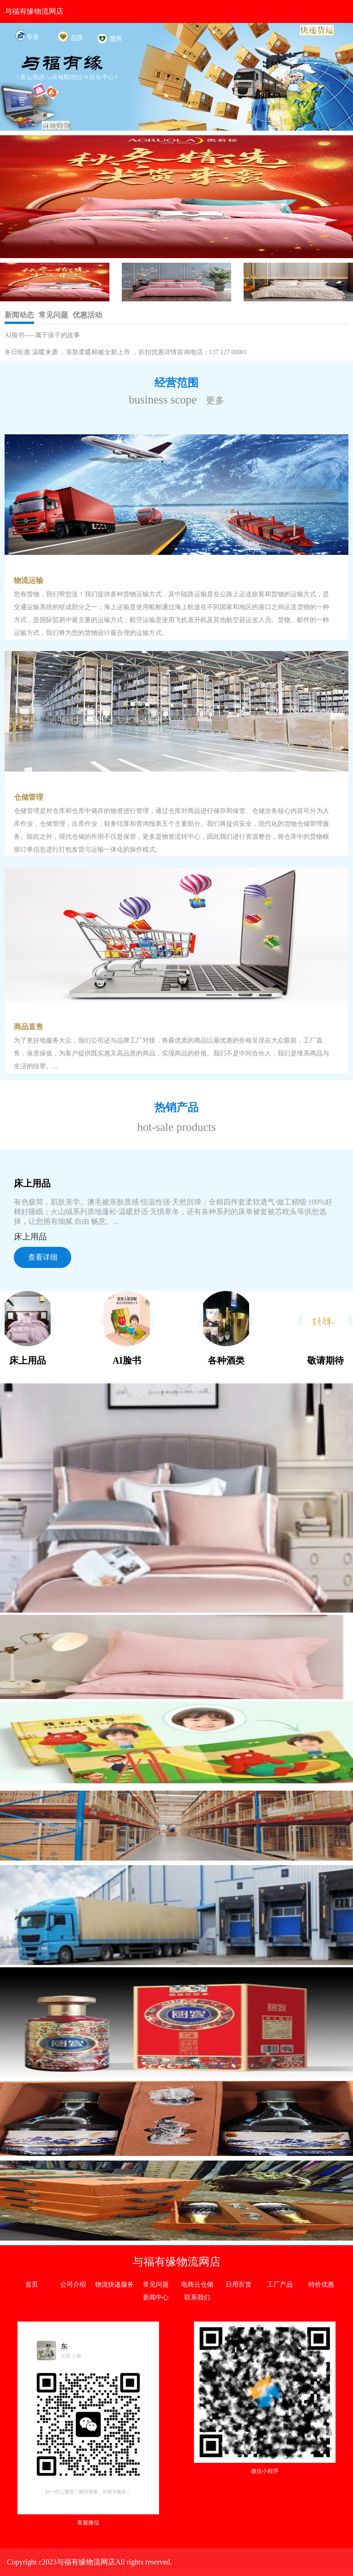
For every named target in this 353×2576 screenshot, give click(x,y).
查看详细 (42, 1257)
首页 (31, 2284)
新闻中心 (156, 2297)
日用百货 (238, 2284)
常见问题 (156, 2284)
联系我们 (197, 2297)
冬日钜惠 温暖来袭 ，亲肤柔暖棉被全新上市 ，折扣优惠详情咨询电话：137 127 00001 (126, 352)
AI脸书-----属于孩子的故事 (42, 335)
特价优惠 (321, 2284)
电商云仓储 (197, 2284)
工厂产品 (280, 2284)
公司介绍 (73, 2284)
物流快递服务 (114, 2284)
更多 (215, 400)
